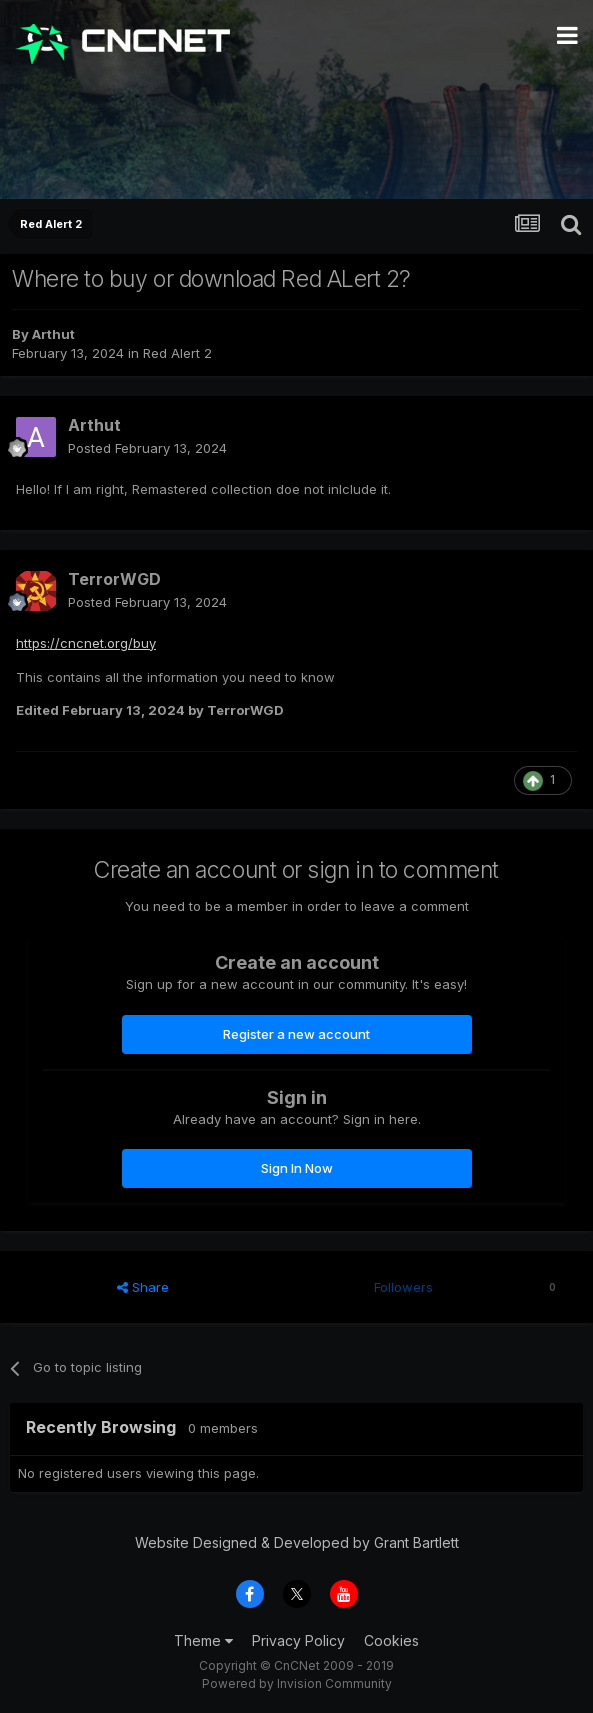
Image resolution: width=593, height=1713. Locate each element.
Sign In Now (297, 1168)
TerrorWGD (114, 579)
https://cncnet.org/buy (86, 643)
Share (143, 1287)
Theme (203, 1640)
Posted (147, 448)
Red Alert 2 (177, 353)
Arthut (53, 334)
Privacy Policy (298, 1640)
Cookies (391, 1640)
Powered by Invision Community (297, 1683)
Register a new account (296, 1034)
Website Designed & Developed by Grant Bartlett (297, 1542)
